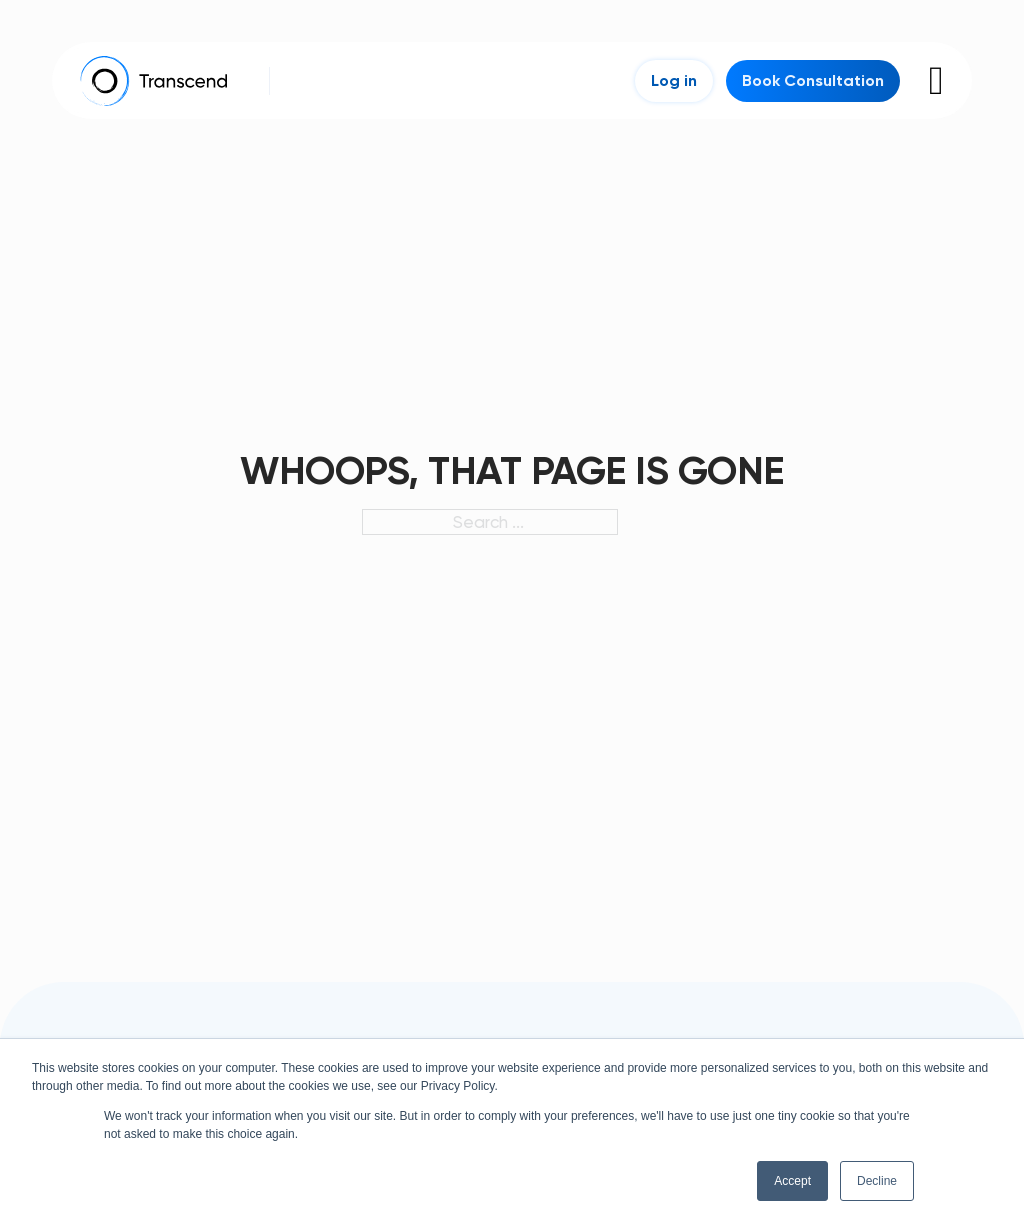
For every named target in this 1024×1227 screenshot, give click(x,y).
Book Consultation (813, 80)
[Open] (936, 81)
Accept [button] (792, 1181)
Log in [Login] (674, 80)
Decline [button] (877, 1181)
